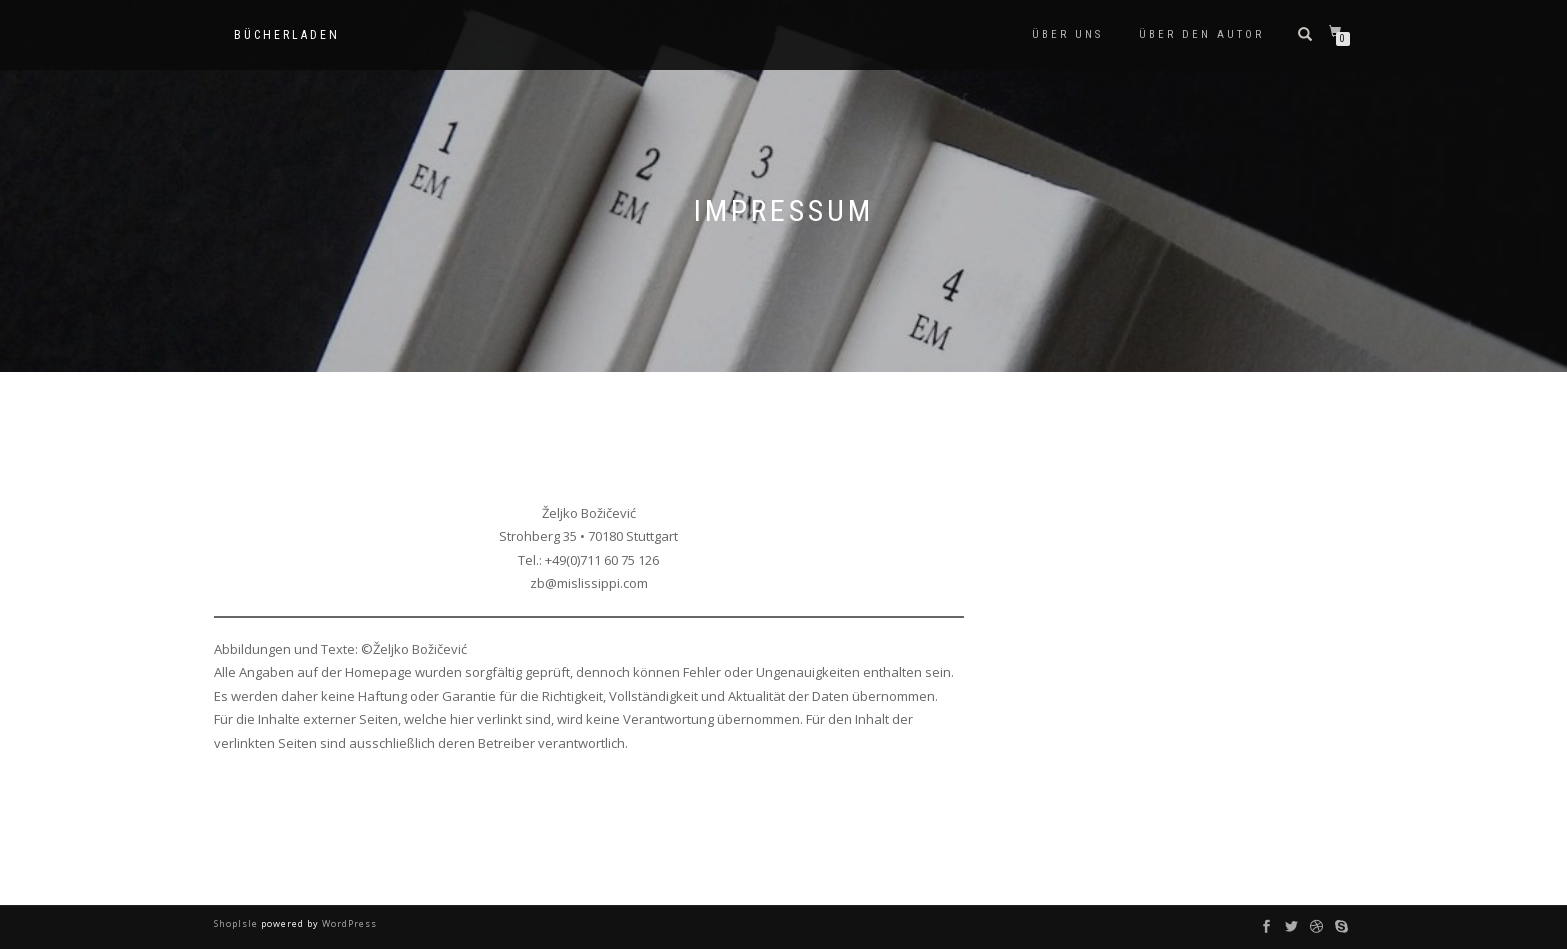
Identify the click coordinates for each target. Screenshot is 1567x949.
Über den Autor (1201, 34)
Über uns (1067, 34)
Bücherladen (287, 35)
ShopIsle (237, 923)
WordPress (348, 923)
